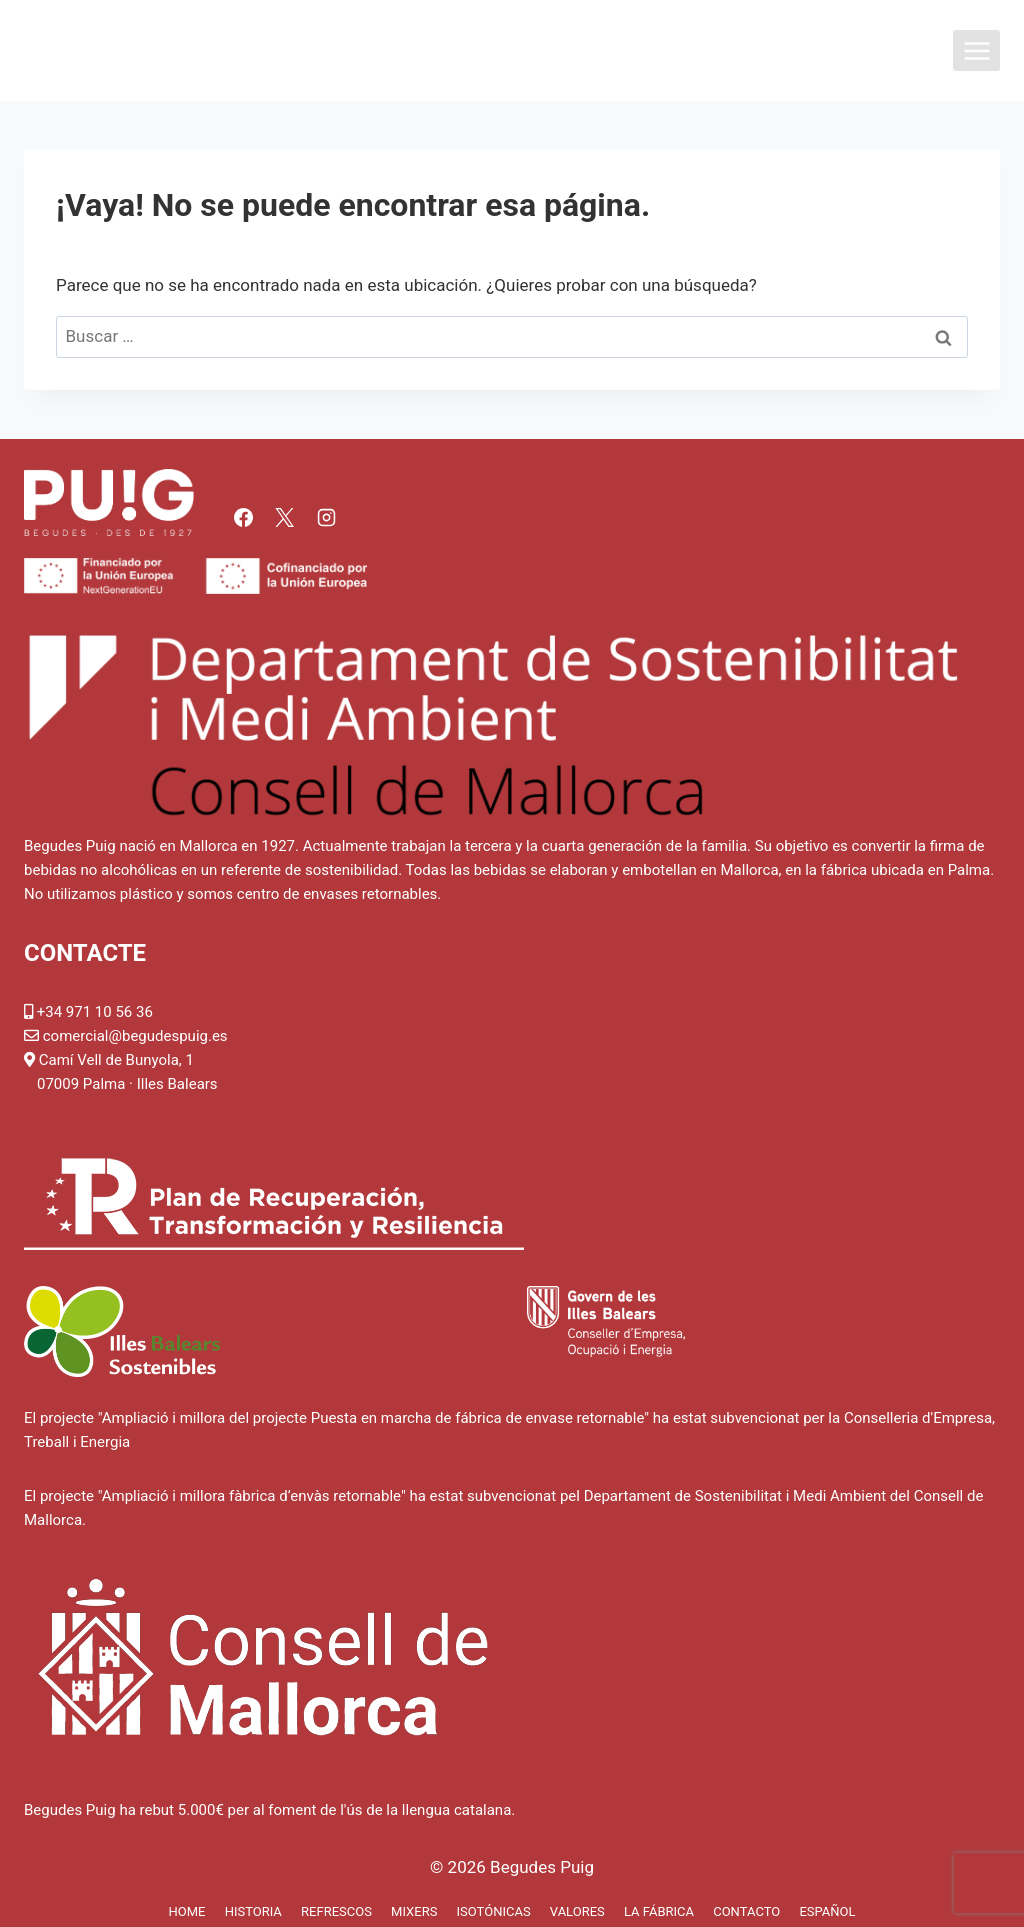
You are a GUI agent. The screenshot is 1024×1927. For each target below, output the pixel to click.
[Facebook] (243, 517)
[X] (285, 517)
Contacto (746, 1911)
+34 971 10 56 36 (95, 1012)
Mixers (414, 1911)
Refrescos (336, 1911)
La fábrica (659, 1911)
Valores (577, 1911)
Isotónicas (494, 1911)
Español (827, 1911)
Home (186, 1911)
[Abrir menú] (976, 50)
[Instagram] (326, 517)
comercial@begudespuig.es (135, 1036)
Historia (253, 1911)
